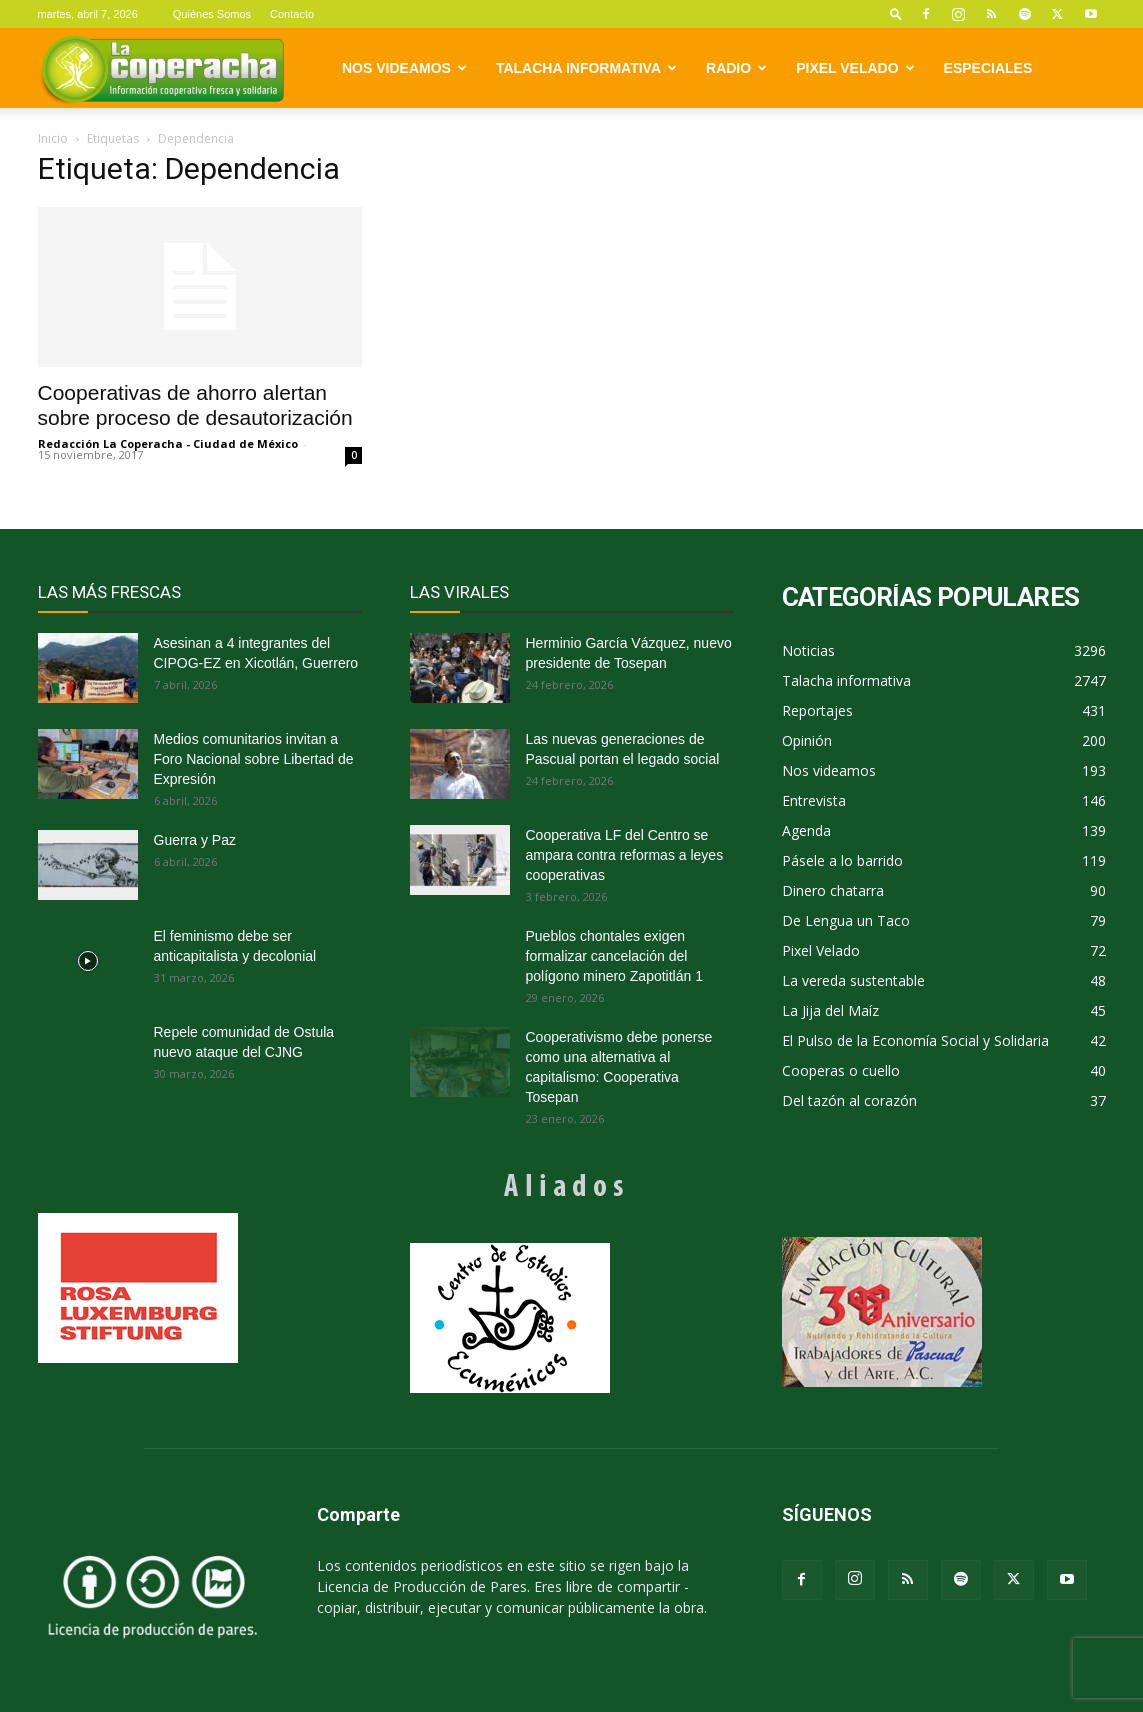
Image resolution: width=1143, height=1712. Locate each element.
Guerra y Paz (195, 840)
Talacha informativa (586, 68)
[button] (896, 13)
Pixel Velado (855, 68)
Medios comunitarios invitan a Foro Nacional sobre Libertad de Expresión (254, 759)
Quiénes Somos (212, 14)
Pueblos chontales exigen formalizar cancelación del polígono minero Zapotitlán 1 (614, 956)
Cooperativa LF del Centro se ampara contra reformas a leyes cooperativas (625, 855)
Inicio (53, 138)
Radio (736, 68)
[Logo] (162, 68)
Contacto (292, 14)
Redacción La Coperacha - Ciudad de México (168, 443)
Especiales (988, 68)
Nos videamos (404, 68)
